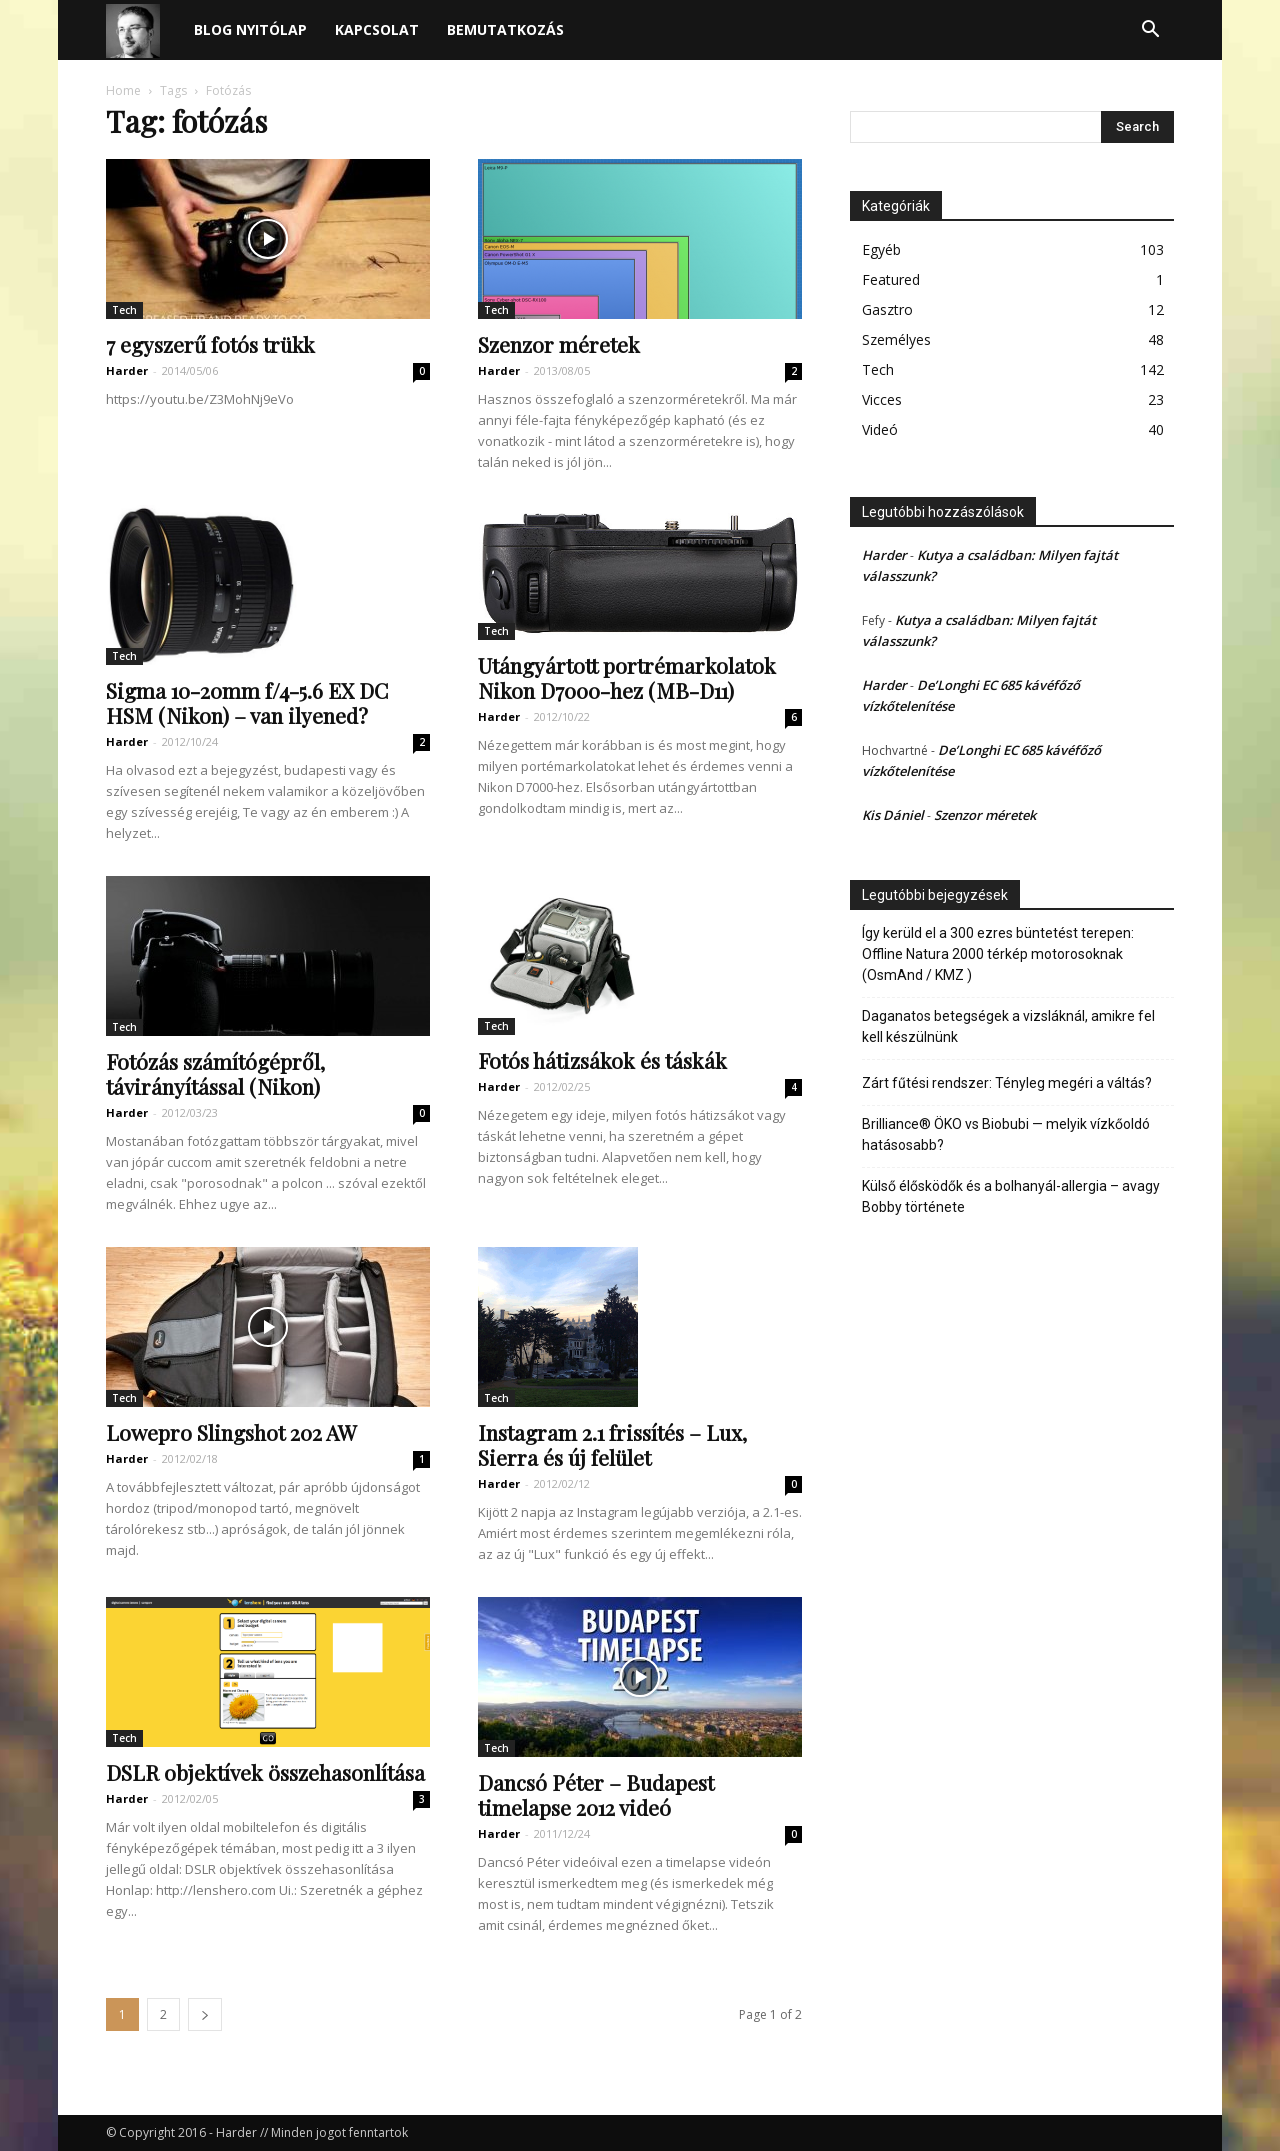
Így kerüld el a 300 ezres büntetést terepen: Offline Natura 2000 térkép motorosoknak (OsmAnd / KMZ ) (998, 954)
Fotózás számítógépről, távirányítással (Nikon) (215, 1073)
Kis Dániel (893, 815)
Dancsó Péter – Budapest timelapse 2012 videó (596, 1794)
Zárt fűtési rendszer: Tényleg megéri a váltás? (1007, 1083)
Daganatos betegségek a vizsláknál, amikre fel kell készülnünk (1008, 1026)
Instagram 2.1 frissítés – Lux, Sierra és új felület (612, 1444)
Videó (880, 429)
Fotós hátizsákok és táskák (602, 1060)
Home (123, 90)
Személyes (896, 339)
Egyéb (881, 249)
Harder (127, 370)
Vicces (882, 399)
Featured (891, 279)
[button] (1150, 31)
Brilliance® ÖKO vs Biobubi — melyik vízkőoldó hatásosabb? (1006, 1134)
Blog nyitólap (250, 29)
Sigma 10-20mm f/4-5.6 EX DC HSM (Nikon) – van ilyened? (247, 702)
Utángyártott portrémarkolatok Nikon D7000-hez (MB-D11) (627, 677)
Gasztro (887, 309)
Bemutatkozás (505, 29)
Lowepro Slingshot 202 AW (231, 1432)
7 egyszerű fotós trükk (210, 344)
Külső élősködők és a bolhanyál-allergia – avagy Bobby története (1011, 1196)
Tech (124, 310)
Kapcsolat (377, 29)
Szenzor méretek (559, 344)
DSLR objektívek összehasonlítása (265, 1772)
